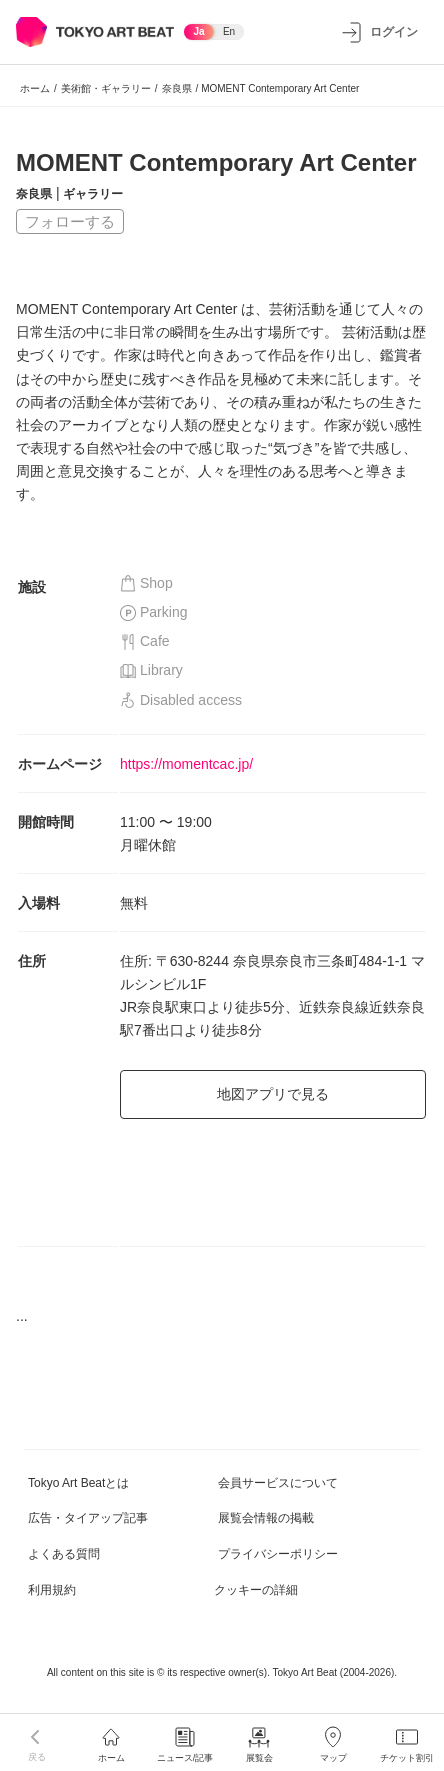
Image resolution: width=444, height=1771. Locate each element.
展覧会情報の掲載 (266, 1518)
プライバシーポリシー (278, 1554)
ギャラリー (93, 194)
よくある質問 (64, 1554)
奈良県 (177, 88)
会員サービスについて (278, 1483)
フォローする (70, 221)
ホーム (35, 88)
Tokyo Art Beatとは (78, 1483)
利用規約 (52, 1590)
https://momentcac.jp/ (186, 764)
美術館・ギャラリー (106, 88)
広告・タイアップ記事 (88, 1518)
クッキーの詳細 (256, 1590)
